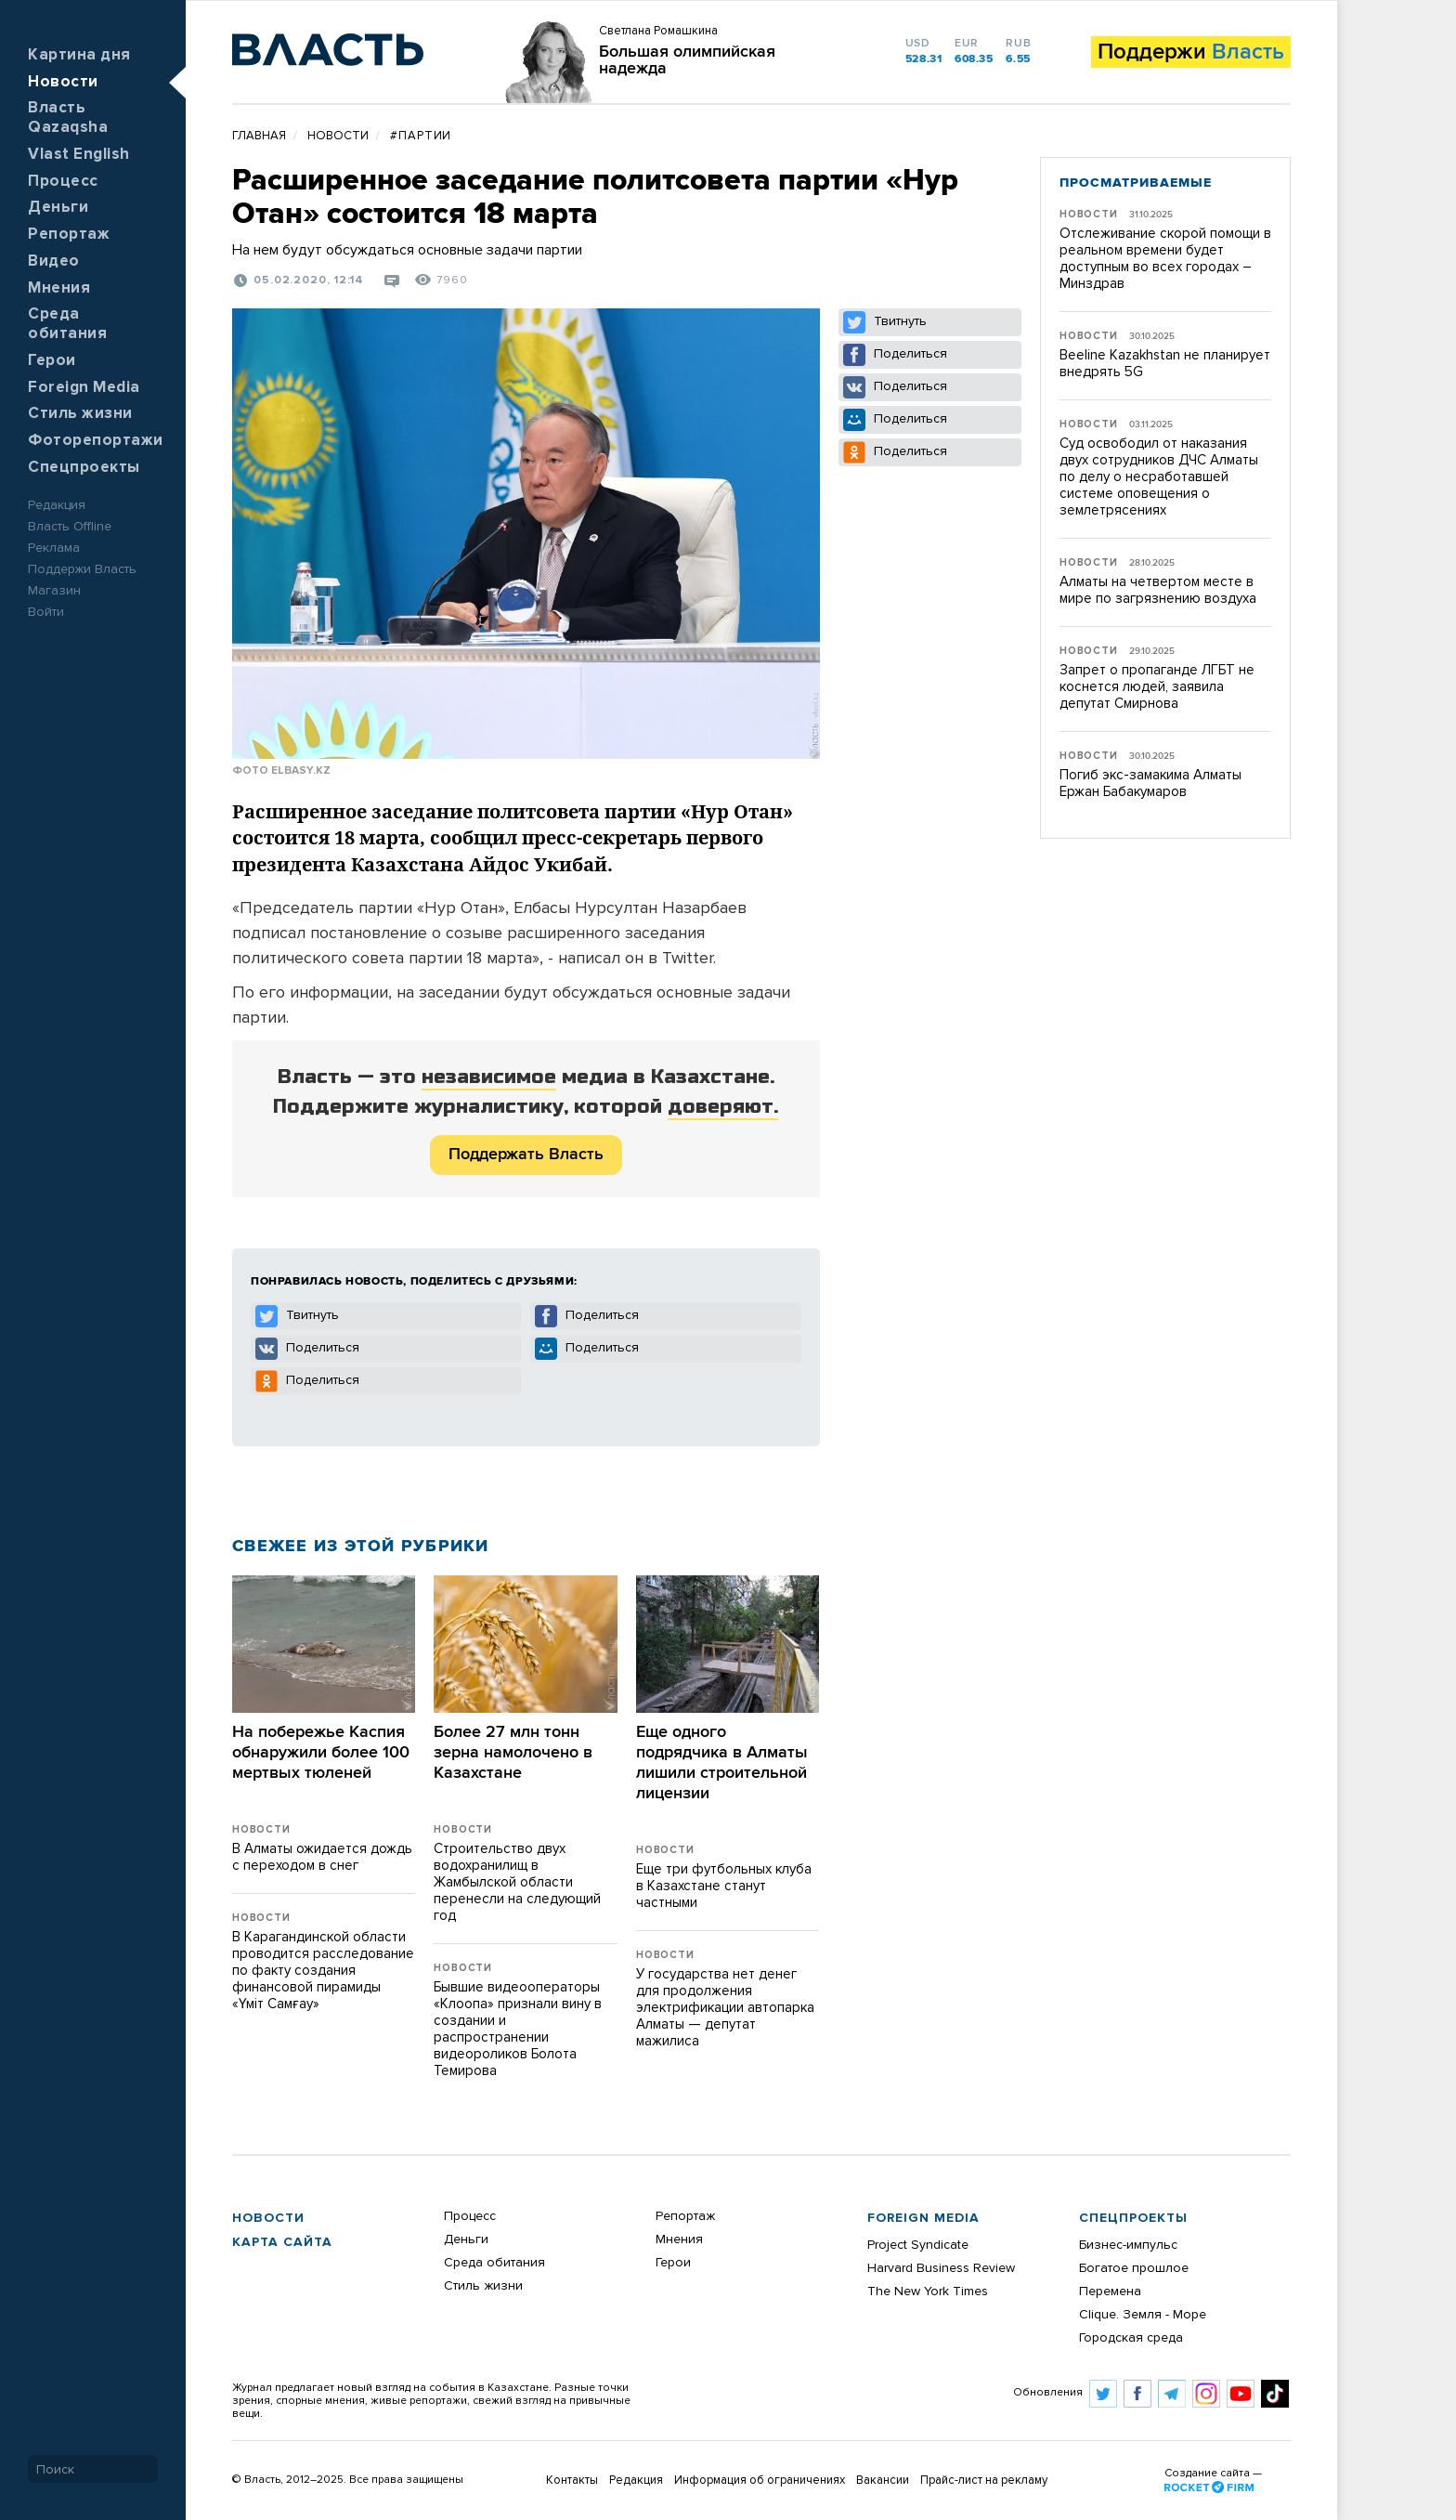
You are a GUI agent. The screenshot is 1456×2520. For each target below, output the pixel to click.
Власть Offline (69, 526)
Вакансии (882, 2480)
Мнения (59, 288)
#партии (420, 136)
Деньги (58, 207)
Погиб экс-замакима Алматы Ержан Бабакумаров (1151, 783)
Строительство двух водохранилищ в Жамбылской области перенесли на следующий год (517, 1882)
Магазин (54, 590)
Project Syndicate (917, 2245)
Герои (52, 361)
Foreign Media (84, 388)
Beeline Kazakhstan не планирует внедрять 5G (1165, 363)
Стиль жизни (80, 414)
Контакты (572, 2480)
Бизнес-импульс (1128, 2245)
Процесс (63, 181)
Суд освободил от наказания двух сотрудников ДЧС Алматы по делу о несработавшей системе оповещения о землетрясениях (1159, 477)
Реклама (54, 548)
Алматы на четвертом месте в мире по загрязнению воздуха (1158, 590)
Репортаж (69, 234)
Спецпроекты (84, 468)
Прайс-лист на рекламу (983, 2480)
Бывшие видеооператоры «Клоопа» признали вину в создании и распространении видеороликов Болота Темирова (518, 2029)
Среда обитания (494, 2262)
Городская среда (1131, 2337)
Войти (46, 612)
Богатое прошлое (1134, 2268)
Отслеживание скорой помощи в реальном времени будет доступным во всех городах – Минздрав (1165, 259)
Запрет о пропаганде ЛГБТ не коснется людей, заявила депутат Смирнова (1157, 687)
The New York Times (927, 2291)
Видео (54, 261)
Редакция (56, 505)
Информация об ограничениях (759, 2480)
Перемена (1110, 2291)
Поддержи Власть (82, 569)
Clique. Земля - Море (1142, 2314)
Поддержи (1191, 52)
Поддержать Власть (526, 1154)
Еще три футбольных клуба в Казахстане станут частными (724, 1886)
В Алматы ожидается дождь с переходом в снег (322, 1857)
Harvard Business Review (941, 2268)
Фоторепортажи (95, 441)
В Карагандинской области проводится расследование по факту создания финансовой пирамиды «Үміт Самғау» (323, 1970)
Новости (63, 82)
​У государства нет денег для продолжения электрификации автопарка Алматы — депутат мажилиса (725, 2007)
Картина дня (79, 55)
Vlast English (79, 155)
